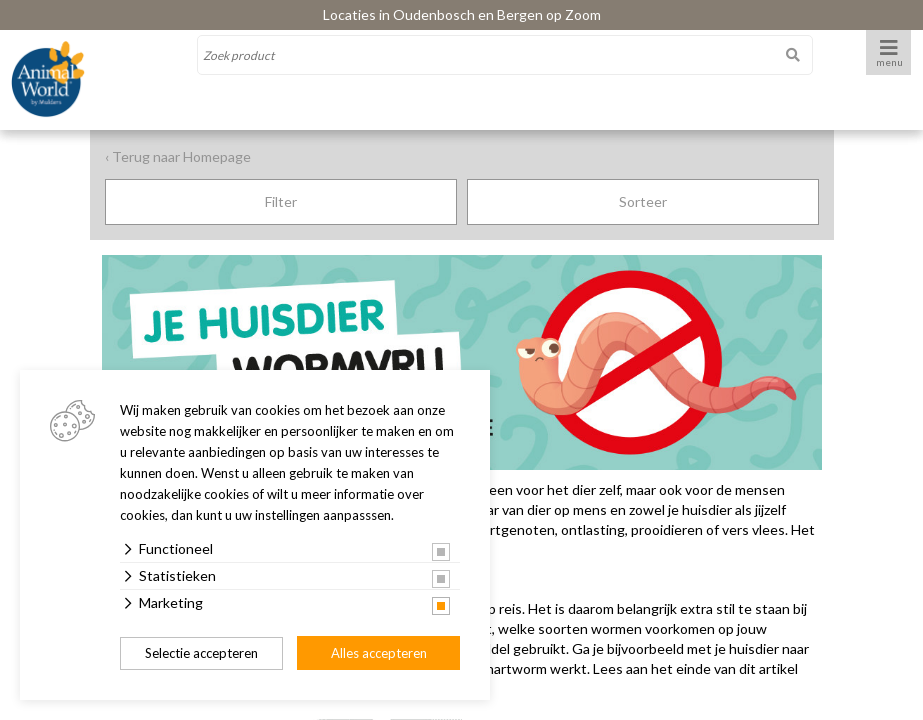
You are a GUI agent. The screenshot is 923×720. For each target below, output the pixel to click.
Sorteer (643, 201)
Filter (281, 201)
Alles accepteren (379, 653)
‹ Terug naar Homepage (178, 156)
